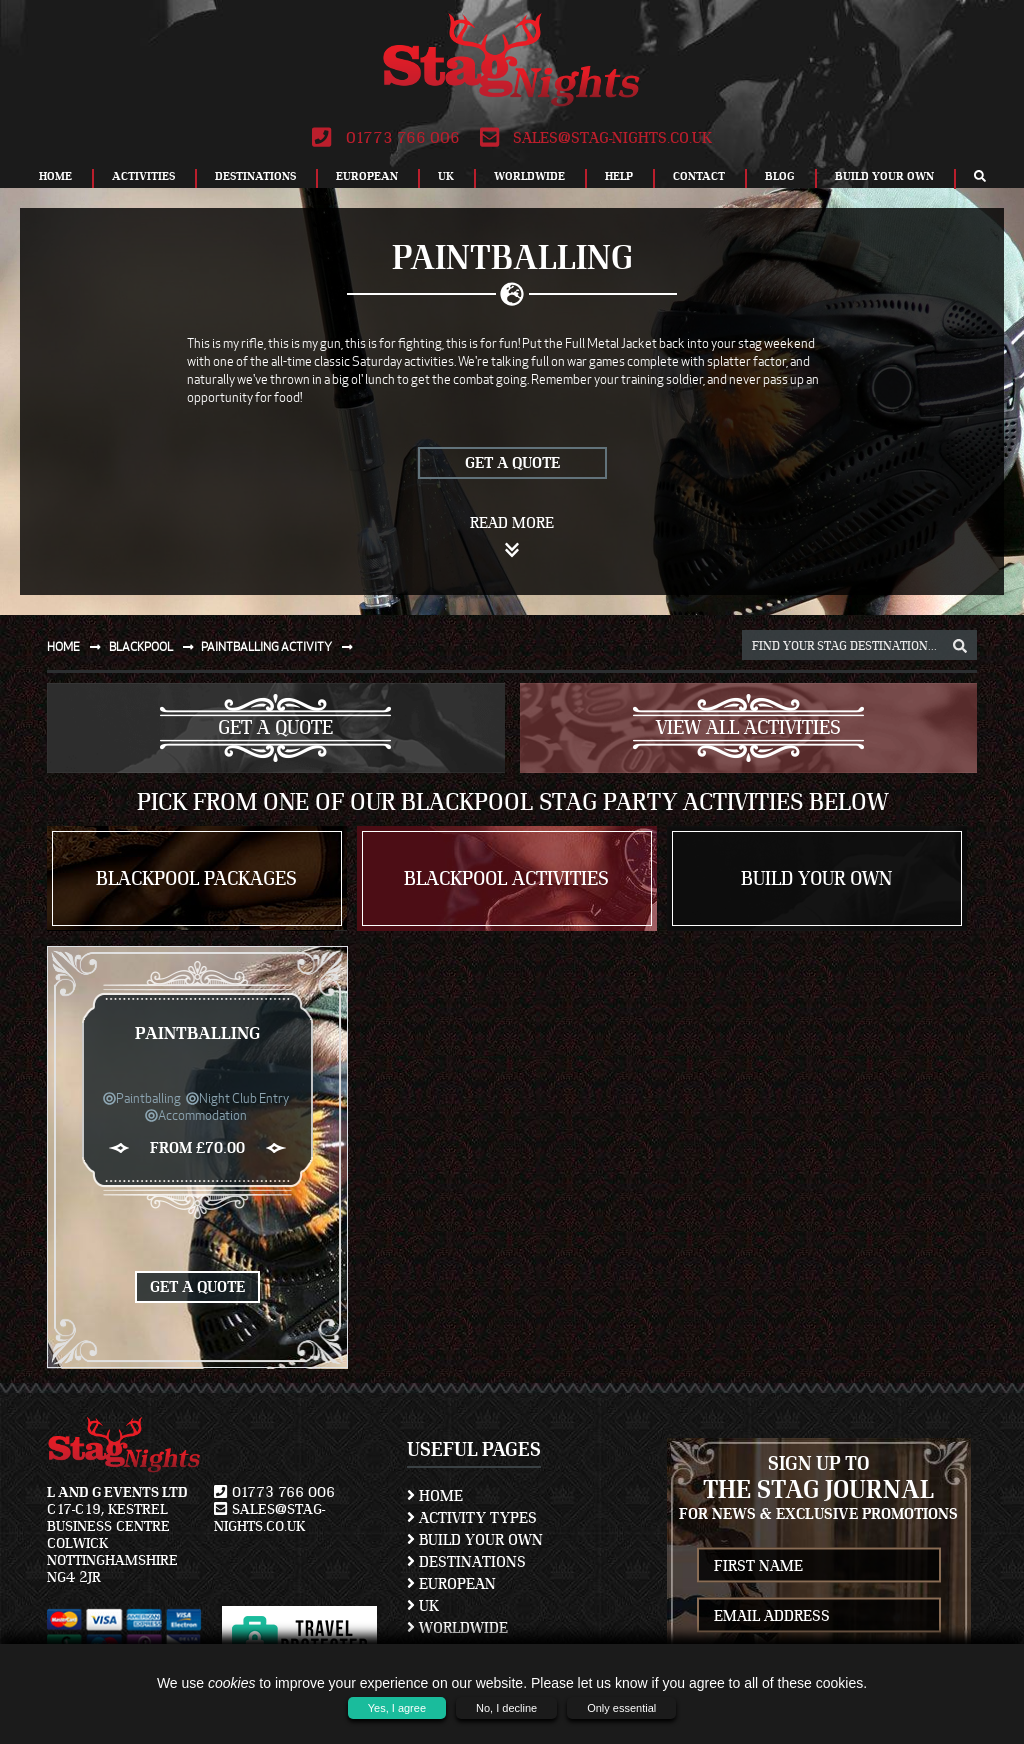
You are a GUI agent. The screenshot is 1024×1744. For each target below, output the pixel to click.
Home (55, 176)
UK (446, 176)
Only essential (621, 1708)
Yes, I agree (397, 1708)
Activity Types (472, 1518)
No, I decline (506, 1708)
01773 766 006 (385, 138)
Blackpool (155, 646)
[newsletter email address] (819, 1615)
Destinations (255, 176)
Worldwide (529, 176)
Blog (780, 176)
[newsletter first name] (819, 1565)
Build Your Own (884, 176)
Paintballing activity (281, 646)
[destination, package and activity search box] (859, 645)
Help (619, 176)
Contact (699, 176)
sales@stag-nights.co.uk (596, 138)
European (367, 176)
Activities (143, 176)
